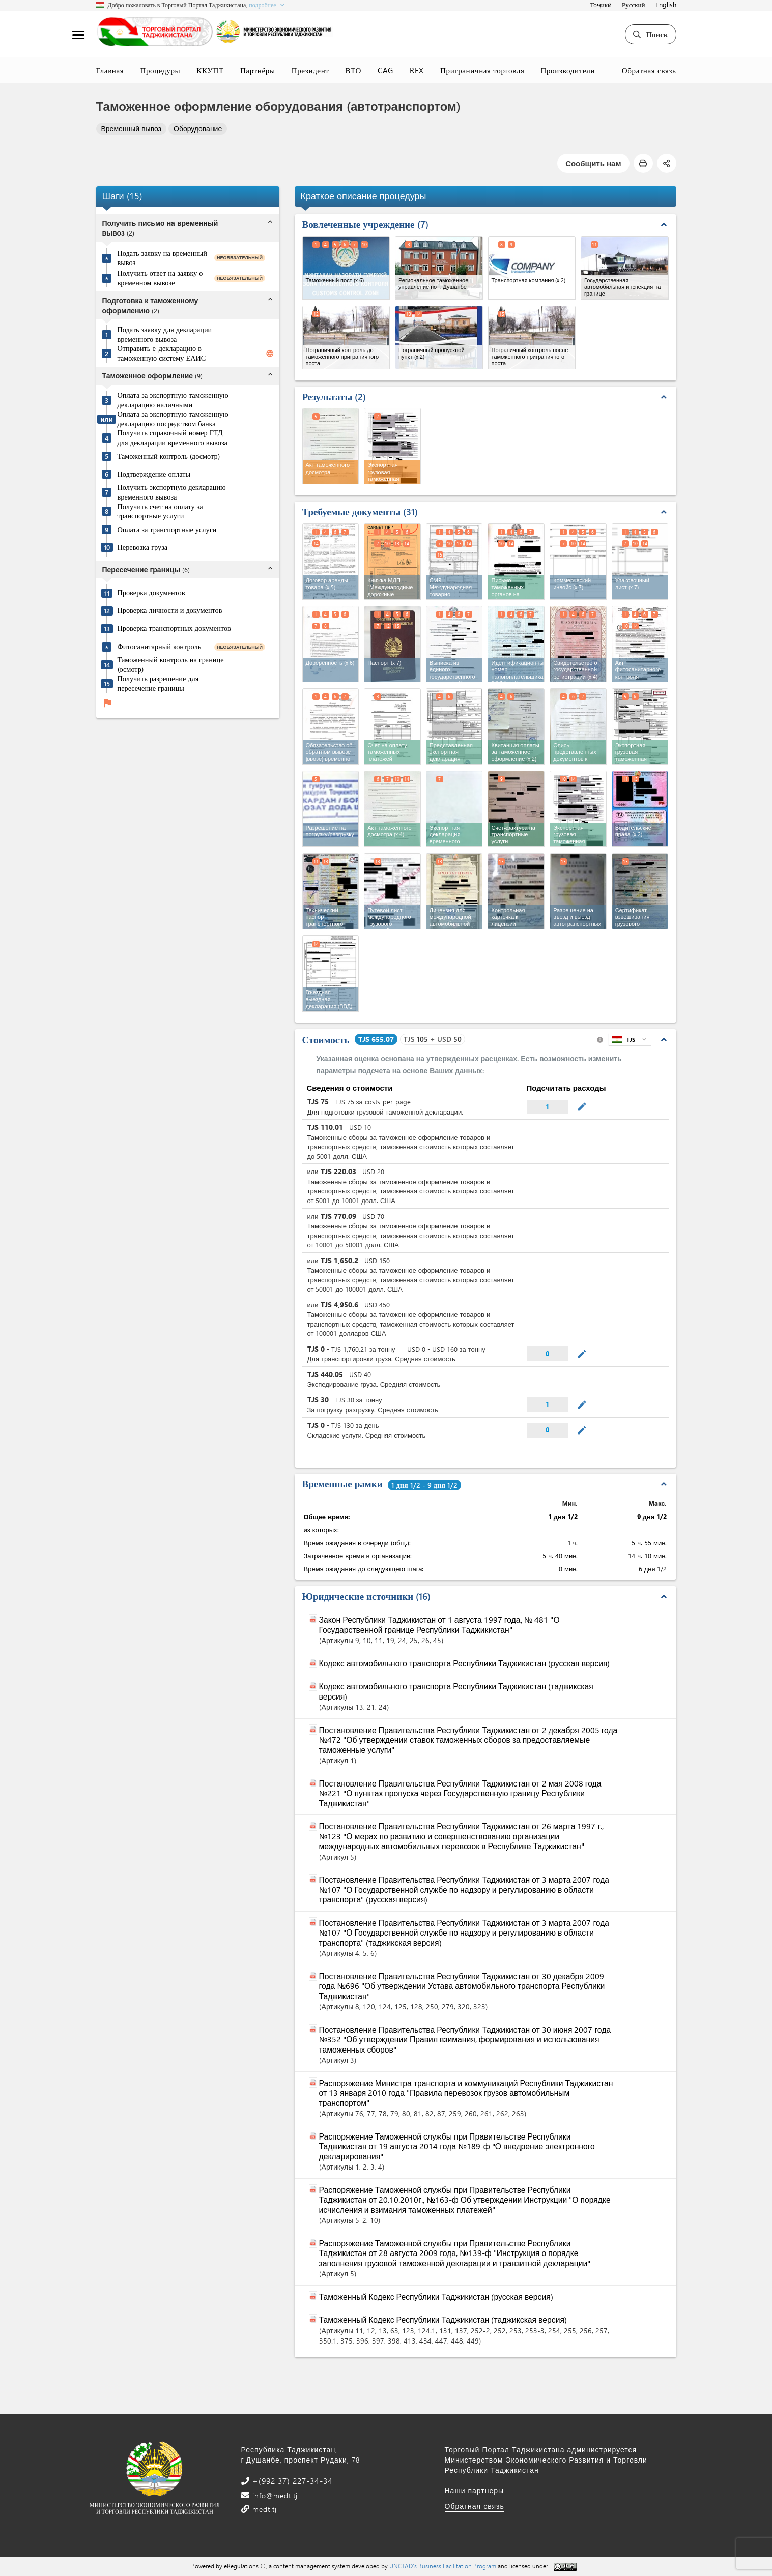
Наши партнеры (474, 2490)
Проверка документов (151, 592)
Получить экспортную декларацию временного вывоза (172, 492)
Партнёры (257, 70)
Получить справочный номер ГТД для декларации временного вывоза (172, 437)
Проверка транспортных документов (174, 628)
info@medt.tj (274, 2495)
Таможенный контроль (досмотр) (169, 456)
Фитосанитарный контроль (160, 646)
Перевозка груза (143, 547)
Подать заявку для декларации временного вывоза (165, 334)
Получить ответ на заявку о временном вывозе (160, 278)
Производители (567, 70)
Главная (110, 70)
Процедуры (160, 70)
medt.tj (263, 2509)
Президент (310, 70)
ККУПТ (210, 70)
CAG (385, 70)
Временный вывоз (131, 128)
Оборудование (198, 128)
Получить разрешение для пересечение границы (158, 683)
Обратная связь (649, 70)
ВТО (354, 70)
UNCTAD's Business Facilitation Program (442, 2566)
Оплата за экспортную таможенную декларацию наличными (173, 400)
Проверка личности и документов (170, 610)
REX (417, 70)
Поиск (650, 34)
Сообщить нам (593, 163)
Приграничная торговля (482, 70)
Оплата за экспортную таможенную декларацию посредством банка (173, 418)
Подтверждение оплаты (154, 474)
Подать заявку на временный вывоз (162, 258)
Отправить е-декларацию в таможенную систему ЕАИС (162, 353)
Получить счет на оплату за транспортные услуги (160, 511)
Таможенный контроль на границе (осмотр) (171, 664)
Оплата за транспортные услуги (167, 529)
